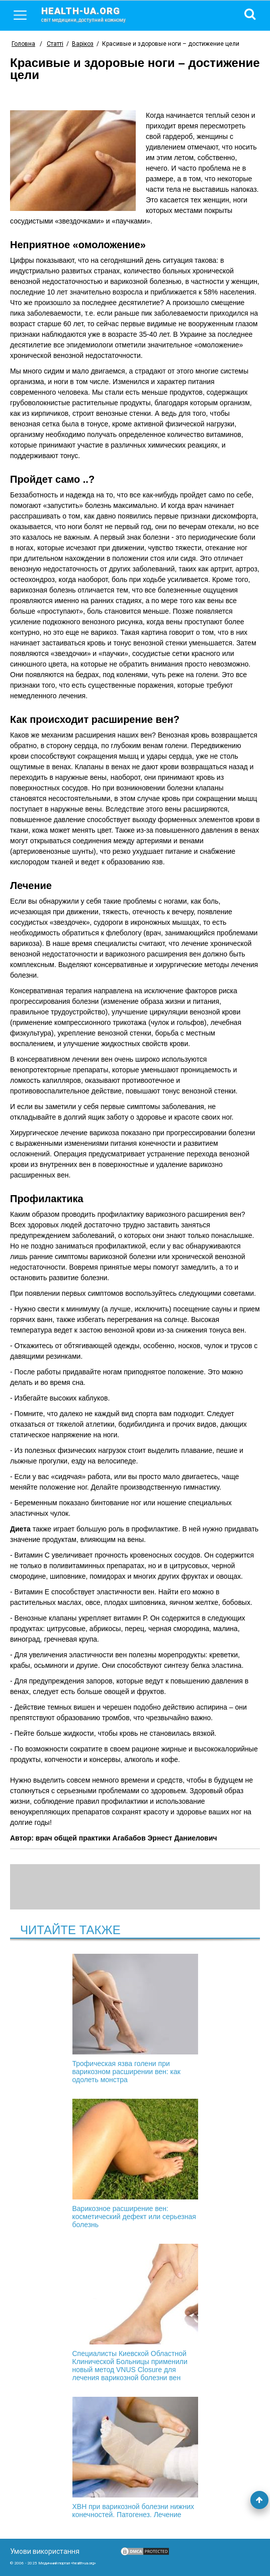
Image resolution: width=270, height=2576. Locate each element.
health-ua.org (91, 14)
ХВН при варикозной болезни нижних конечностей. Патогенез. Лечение (135, 2458)
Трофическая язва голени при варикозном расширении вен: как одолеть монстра (135, 2019)
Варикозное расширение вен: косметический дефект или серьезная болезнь (135, 2164)
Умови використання (44, 2551)
